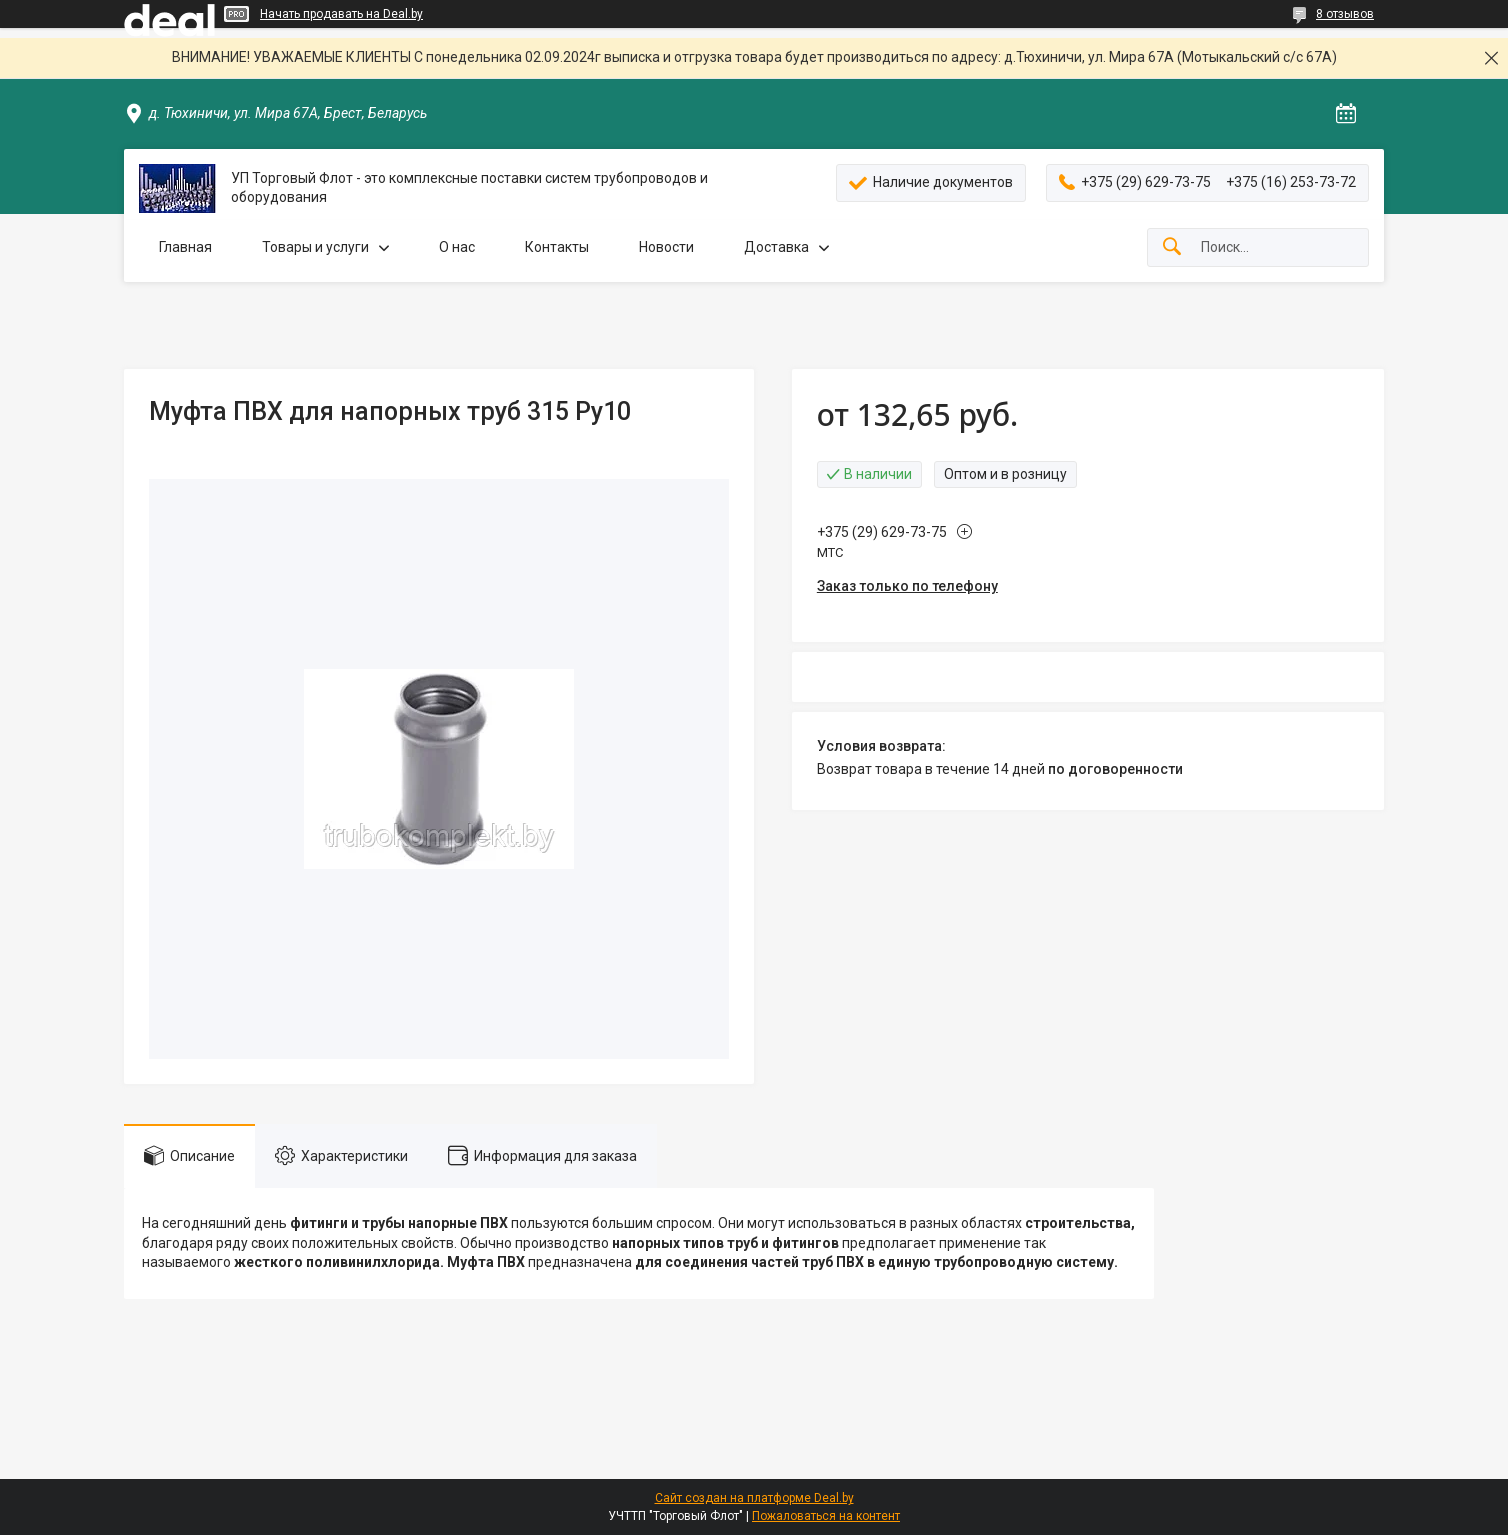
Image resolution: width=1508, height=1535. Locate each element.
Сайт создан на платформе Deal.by (754, 1498)
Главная (185, 247)
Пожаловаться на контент (826, 1516)
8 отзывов (1345, 14)
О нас (457, 247)
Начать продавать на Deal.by (341, 14)
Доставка (776, 247)
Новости (666, 247)
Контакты (557, 247)
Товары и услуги (315, 247)
